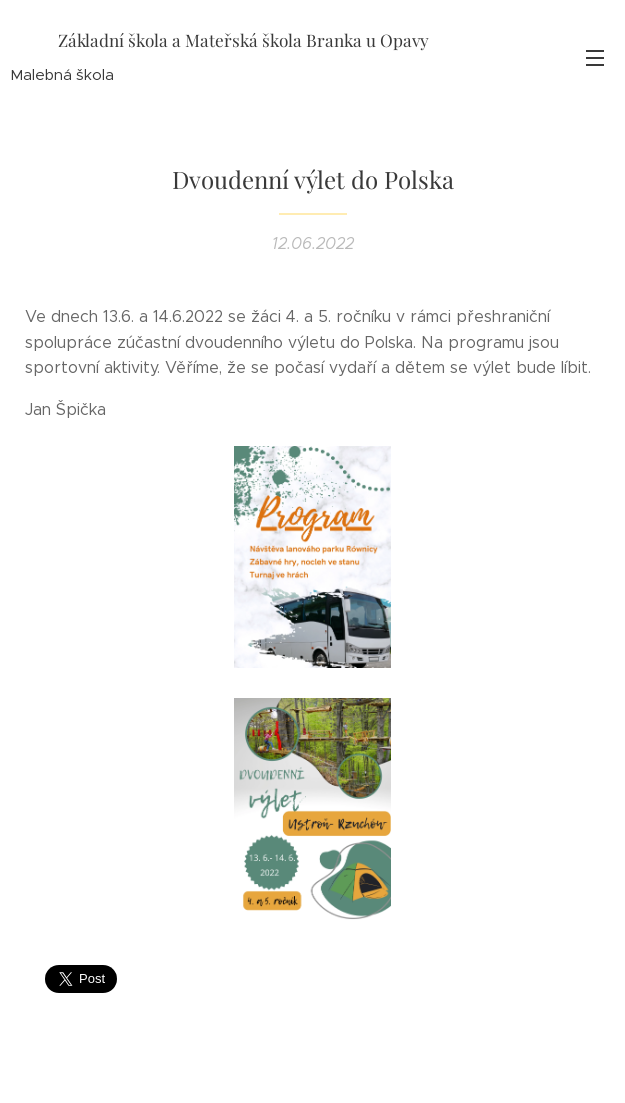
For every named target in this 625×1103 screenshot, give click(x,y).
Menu (595, 58)
